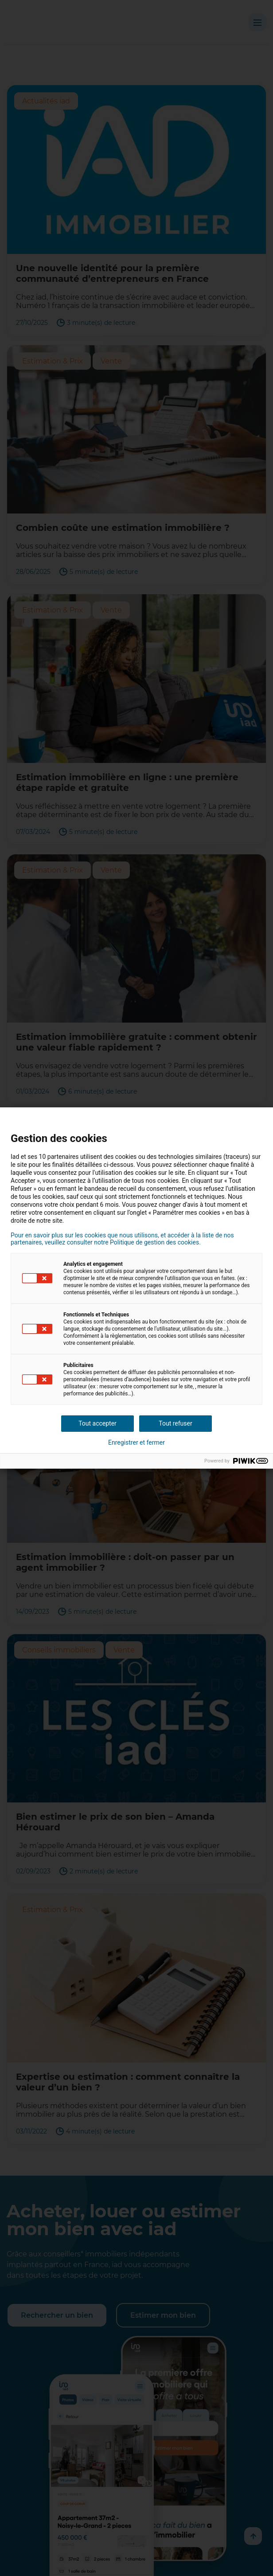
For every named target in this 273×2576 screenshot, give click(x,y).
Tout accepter (97, 1423)
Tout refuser (175, 1423)
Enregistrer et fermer (136, 1442)
